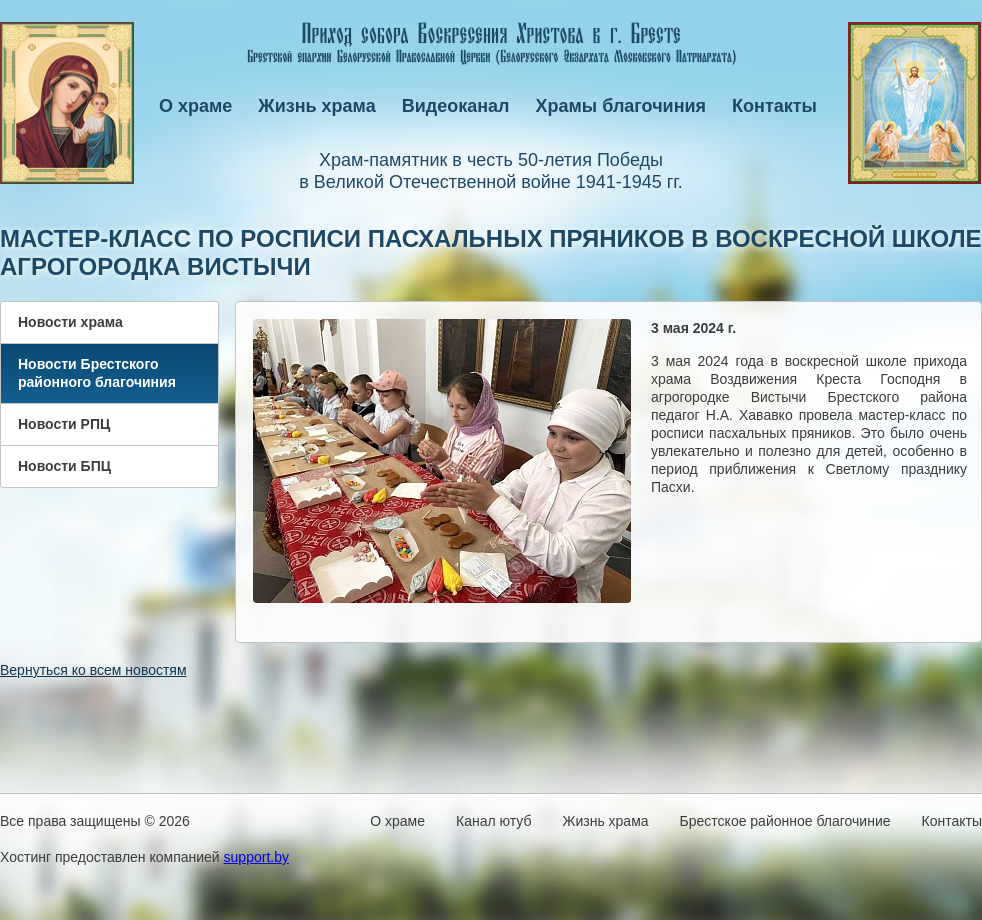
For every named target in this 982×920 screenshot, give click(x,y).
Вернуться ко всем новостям (93, 670)
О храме (195, 106)
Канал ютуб (493, 821)
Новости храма (70, 322)
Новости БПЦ (64, 466)
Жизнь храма (316, 106)
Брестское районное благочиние (785, 821)
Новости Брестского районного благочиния (97, 373)
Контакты (774, 106)
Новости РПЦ (64, 424)
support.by (256, 857)
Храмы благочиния (621, 106)
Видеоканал (456, 106)
